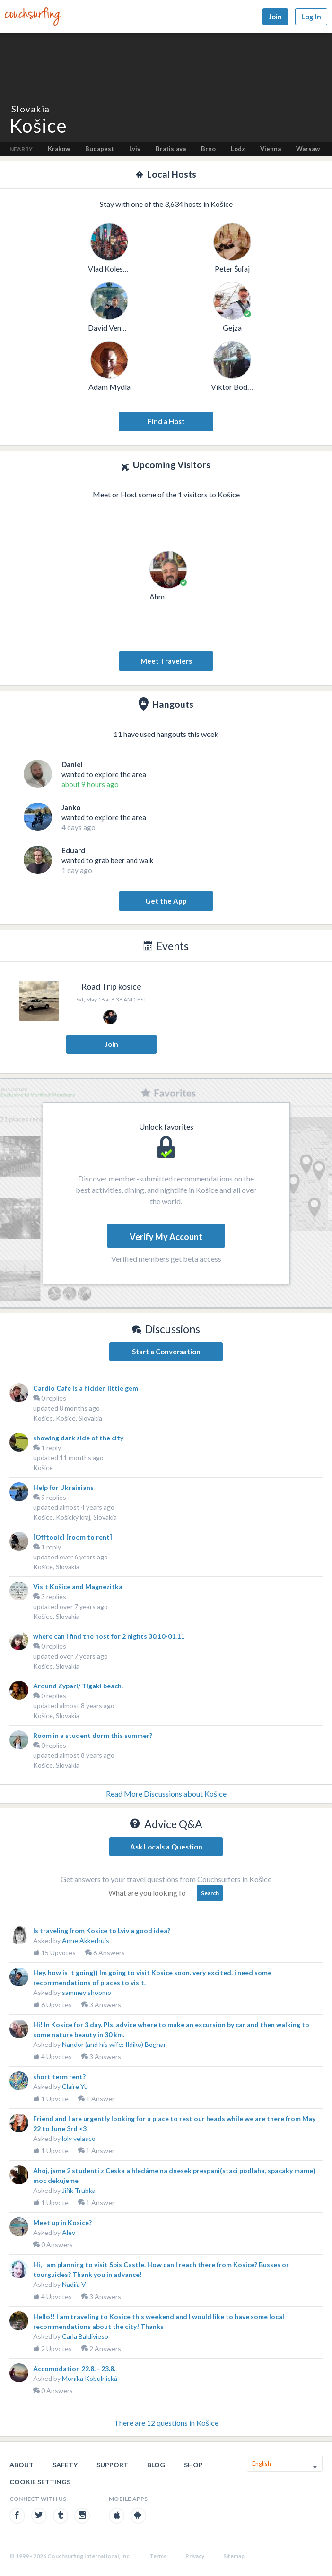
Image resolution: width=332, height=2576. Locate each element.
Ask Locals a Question (166, 1846)
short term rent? (59, 2076)
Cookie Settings (39, 2482)
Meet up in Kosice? (62, 2222)
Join (275, 16)
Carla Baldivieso (85, 2336)
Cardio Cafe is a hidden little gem (85, 1388)
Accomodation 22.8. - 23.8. (74, 2368)
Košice (43, 1467)
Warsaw (308, 149)
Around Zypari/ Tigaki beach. (78, 1686)
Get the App (166, 901)
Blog (156, 2465)
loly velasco (79, 2138)
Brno (208, 149)
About (21, 2465)
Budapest (99, 149)
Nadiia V (74, 2284)
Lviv (134, 149)
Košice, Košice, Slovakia (67, 1418)
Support (112, 2465)
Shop (193, 2465)
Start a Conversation (166, 1351)
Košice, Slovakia (56, 1567)
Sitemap (234, 2555)
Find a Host (166, 421)
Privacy (194, 2555)
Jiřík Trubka (79, 2190)
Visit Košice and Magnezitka (77, 1587)
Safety (65, 2465)
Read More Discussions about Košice (166, 1793)
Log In (311, 16)
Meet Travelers (166, 661)
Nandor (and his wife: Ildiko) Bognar (114, 2044)
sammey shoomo (86, 1992)
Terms (157, 2555)
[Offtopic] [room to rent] (72, 1537)
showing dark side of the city (78, 1438)
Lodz (238, 149)
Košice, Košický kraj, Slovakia (75, 1517)
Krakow (59, 149)
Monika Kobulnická (89, 2378)
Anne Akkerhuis (85, 1940)
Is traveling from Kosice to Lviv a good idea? (101, 1930)
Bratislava (171, 149)
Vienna (270, 149)
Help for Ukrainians (63, 1487)
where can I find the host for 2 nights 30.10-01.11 (108, 1636)
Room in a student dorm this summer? (92, 1735)
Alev (68, 2232)
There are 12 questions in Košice (166, 2422)
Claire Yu (75, 2086)
